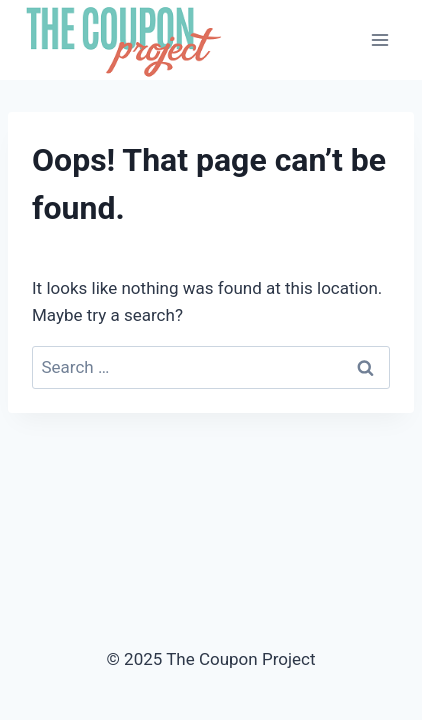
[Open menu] (379, 39)
